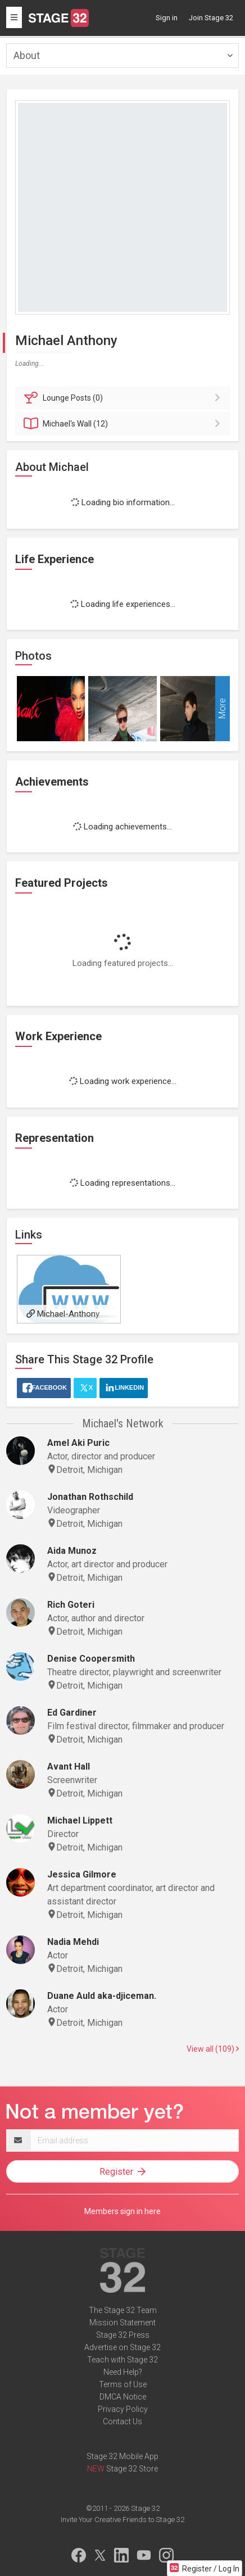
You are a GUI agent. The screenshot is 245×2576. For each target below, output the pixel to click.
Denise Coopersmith (91, 1658)
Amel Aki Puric (78, 1442)
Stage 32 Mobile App (122, 2456)
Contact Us (122, 2421)
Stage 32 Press (122, 2334)
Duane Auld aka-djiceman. (101, 1995)
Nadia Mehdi (73, 1941)
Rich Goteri (70, 1604)
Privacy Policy (123, 2409)
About (26, 55)
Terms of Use (123, 2384)
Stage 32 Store (132, 2468)
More (222, 709)
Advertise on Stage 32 (122, 2347)
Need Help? (122, 2372)
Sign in (167, 17)
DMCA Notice (122, 2396)
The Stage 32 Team (123, 2310)
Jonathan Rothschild (90, 1496)
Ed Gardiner (72, 1712)
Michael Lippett (79, 1820)
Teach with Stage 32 (122, 2359)
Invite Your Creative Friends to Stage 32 (122, 2519)
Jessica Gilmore (81, 1874)
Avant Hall (68, 1766)
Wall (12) (124, 423)
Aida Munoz (72, 1550)
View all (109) (213, 2048)
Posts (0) (124, 398)
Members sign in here (122, 2211)
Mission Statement (122, 2322)
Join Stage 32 (211, 17)
